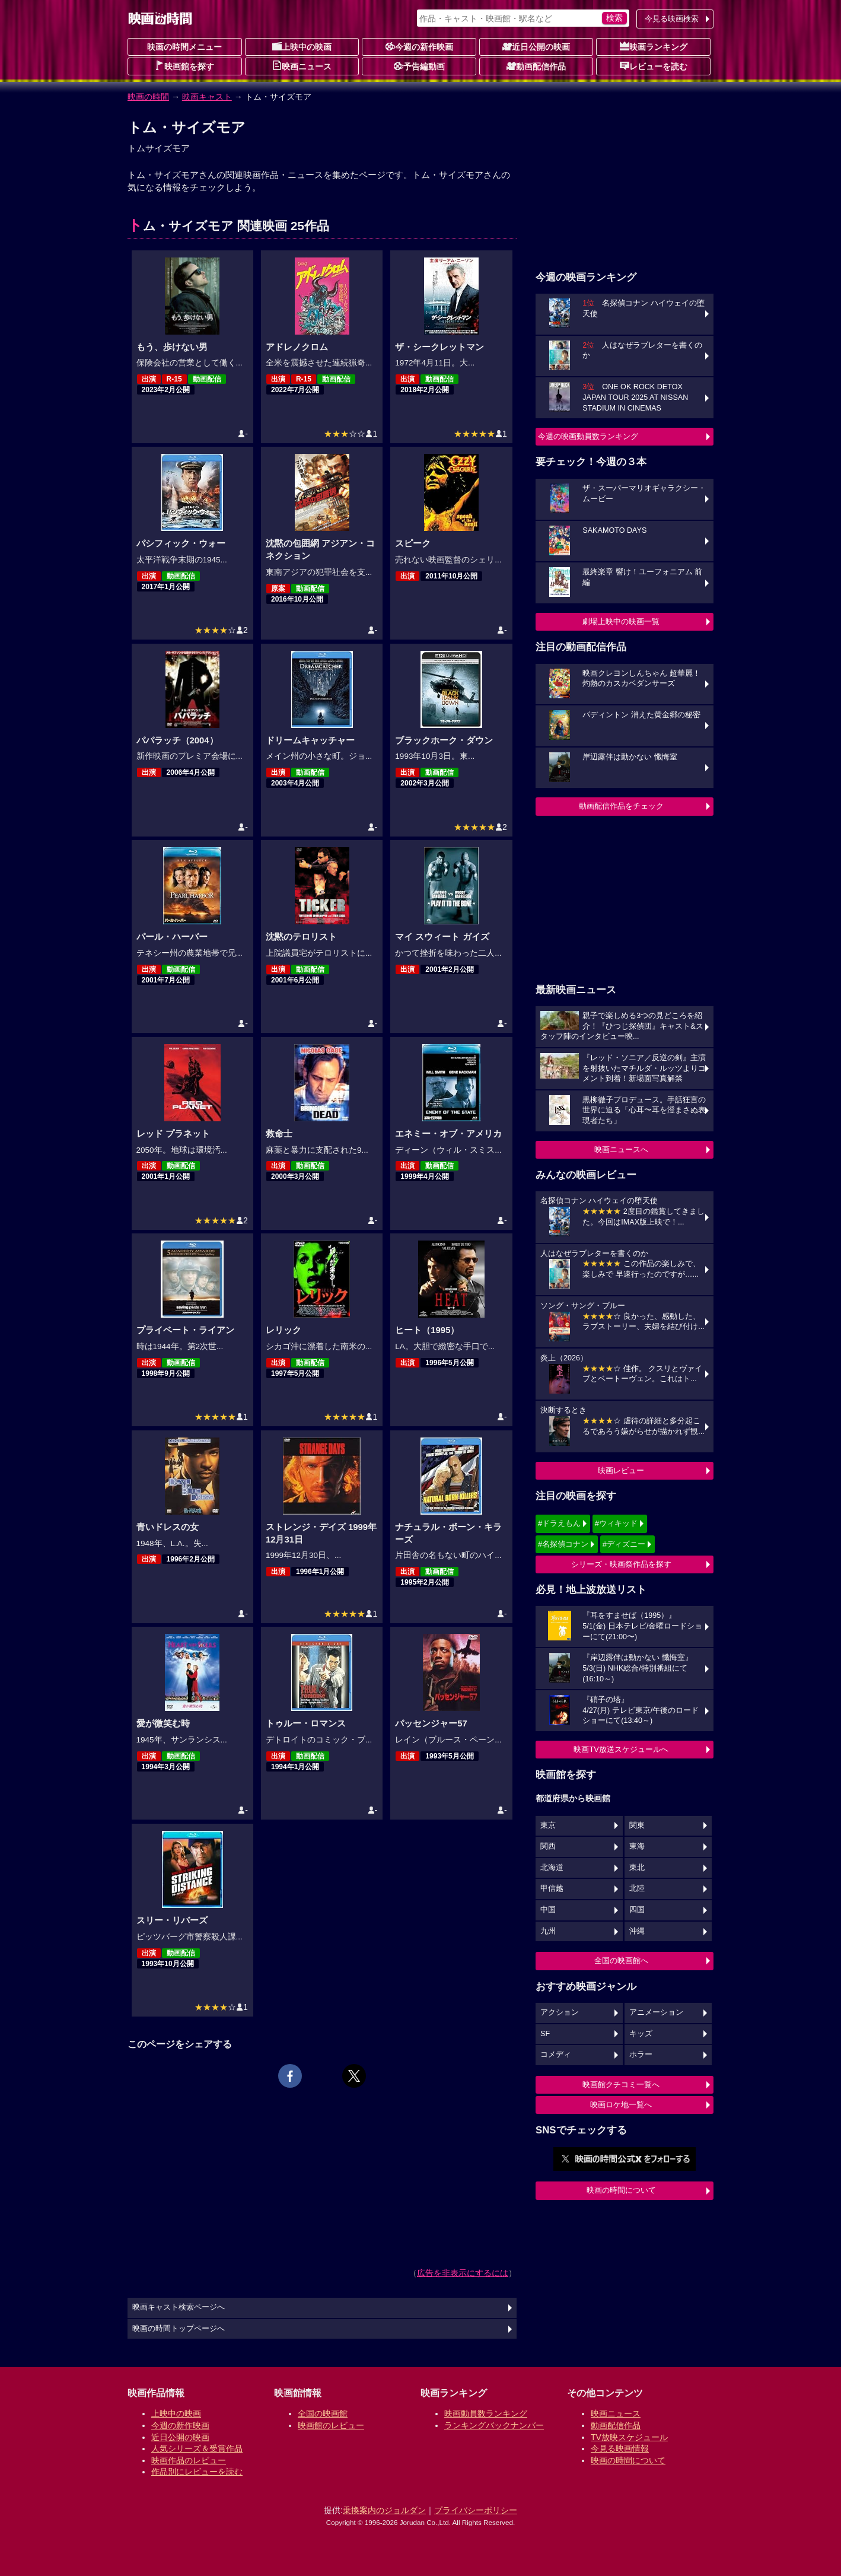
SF (545, 2034)
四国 (637, 1910)
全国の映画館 (323, 2413)
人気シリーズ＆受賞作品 (197, 2448)
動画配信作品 (536, 66)
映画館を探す (184, 66)
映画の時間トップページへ (178, 2328)
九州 (548, 1931)
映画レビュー (621, 1470)
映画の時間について (621, 2190)
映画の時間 (148, 96)
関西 (548, 1846)
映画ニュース (302, 66)
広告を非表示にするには (462, 2273)
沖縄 (637, 1931)
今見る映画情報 (620, 2448)
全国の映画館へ (621, 1960)
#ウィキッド (616, 1523)
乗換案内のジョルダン (384, 2510)
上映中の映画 (302, 46)
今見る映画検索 (672, 18)
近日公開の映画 (536, 46)
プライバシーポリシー (475, 2510)
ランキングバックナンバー (494, 2425)
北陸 (637, 1888)
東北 (637, 1867)
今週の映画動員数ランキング (588, 436)
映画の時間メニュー (184, 47)
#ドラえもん (559, 1523)
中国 (548, 1910)
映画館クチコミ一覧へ (621, 2084)
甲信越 (551, 1888)
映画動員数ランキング (485, 2413)
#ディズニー (624, 1544)
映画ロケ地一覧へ (621, 2104)
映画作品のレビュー (188, 2460)
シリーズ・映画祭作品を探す (621, 1564)
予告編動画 (419, 66)
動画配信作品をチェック (621, 806)
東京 (548, 1825)
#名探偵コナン (563, 1544)
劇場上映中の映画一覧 (621, 621)
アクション (559, 2012)
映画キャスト (207, 96)
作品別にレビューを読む (197, 2471)
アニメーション (656, 2012)
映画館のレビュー (331, 2425)
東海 (637, 1846)
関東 (637, 1825)
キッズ (640, 2034)
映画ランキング (653, 46)
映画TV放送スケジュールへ (621, 1749)
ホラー (640, 2054)
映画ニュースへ (621, 1149)
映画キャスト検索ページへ (178, 2307)
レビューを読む (653, 66)
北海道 (551, 1867)
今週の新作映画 (419, 46)
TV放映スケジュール (629, 2437)
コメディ (555, 2054)
